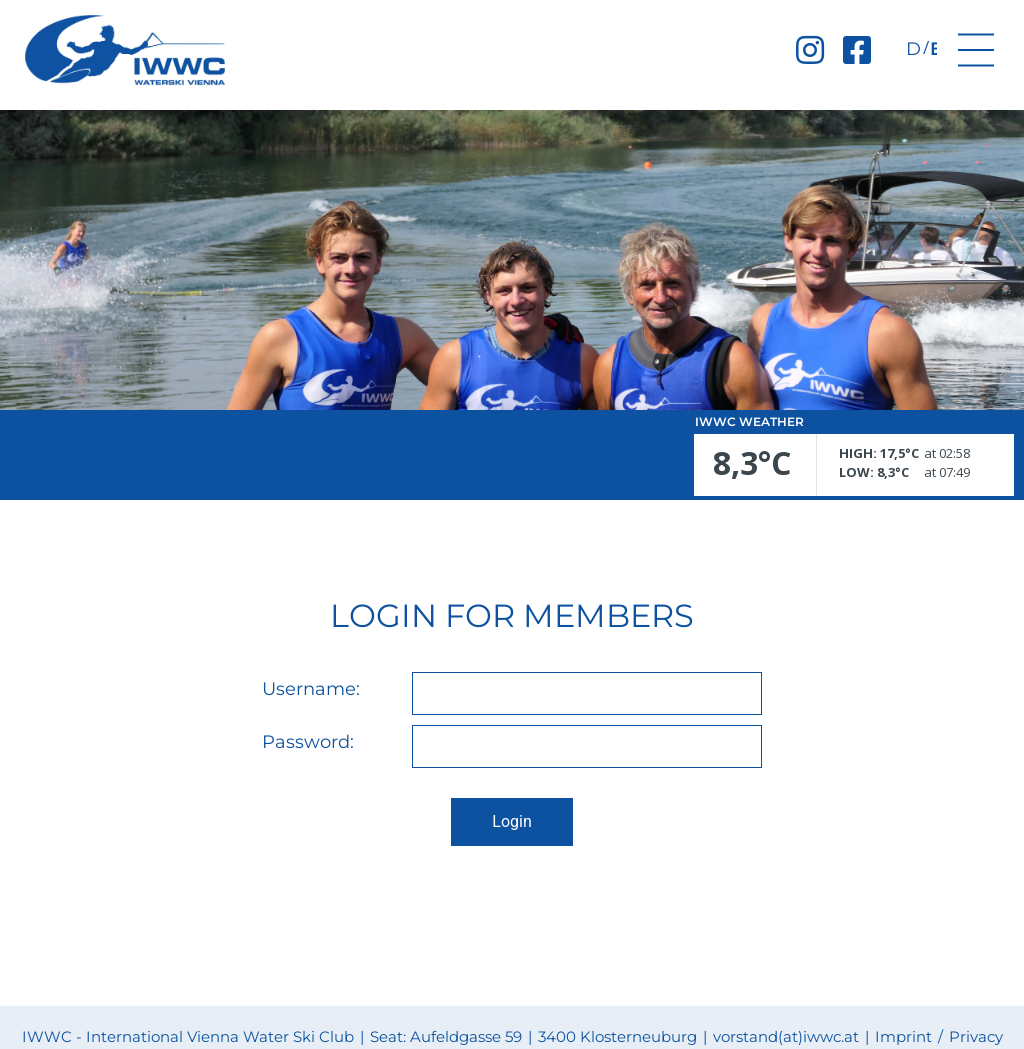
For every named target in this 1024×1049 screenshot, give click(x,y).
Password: (308, 743)
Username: (311, 690)
